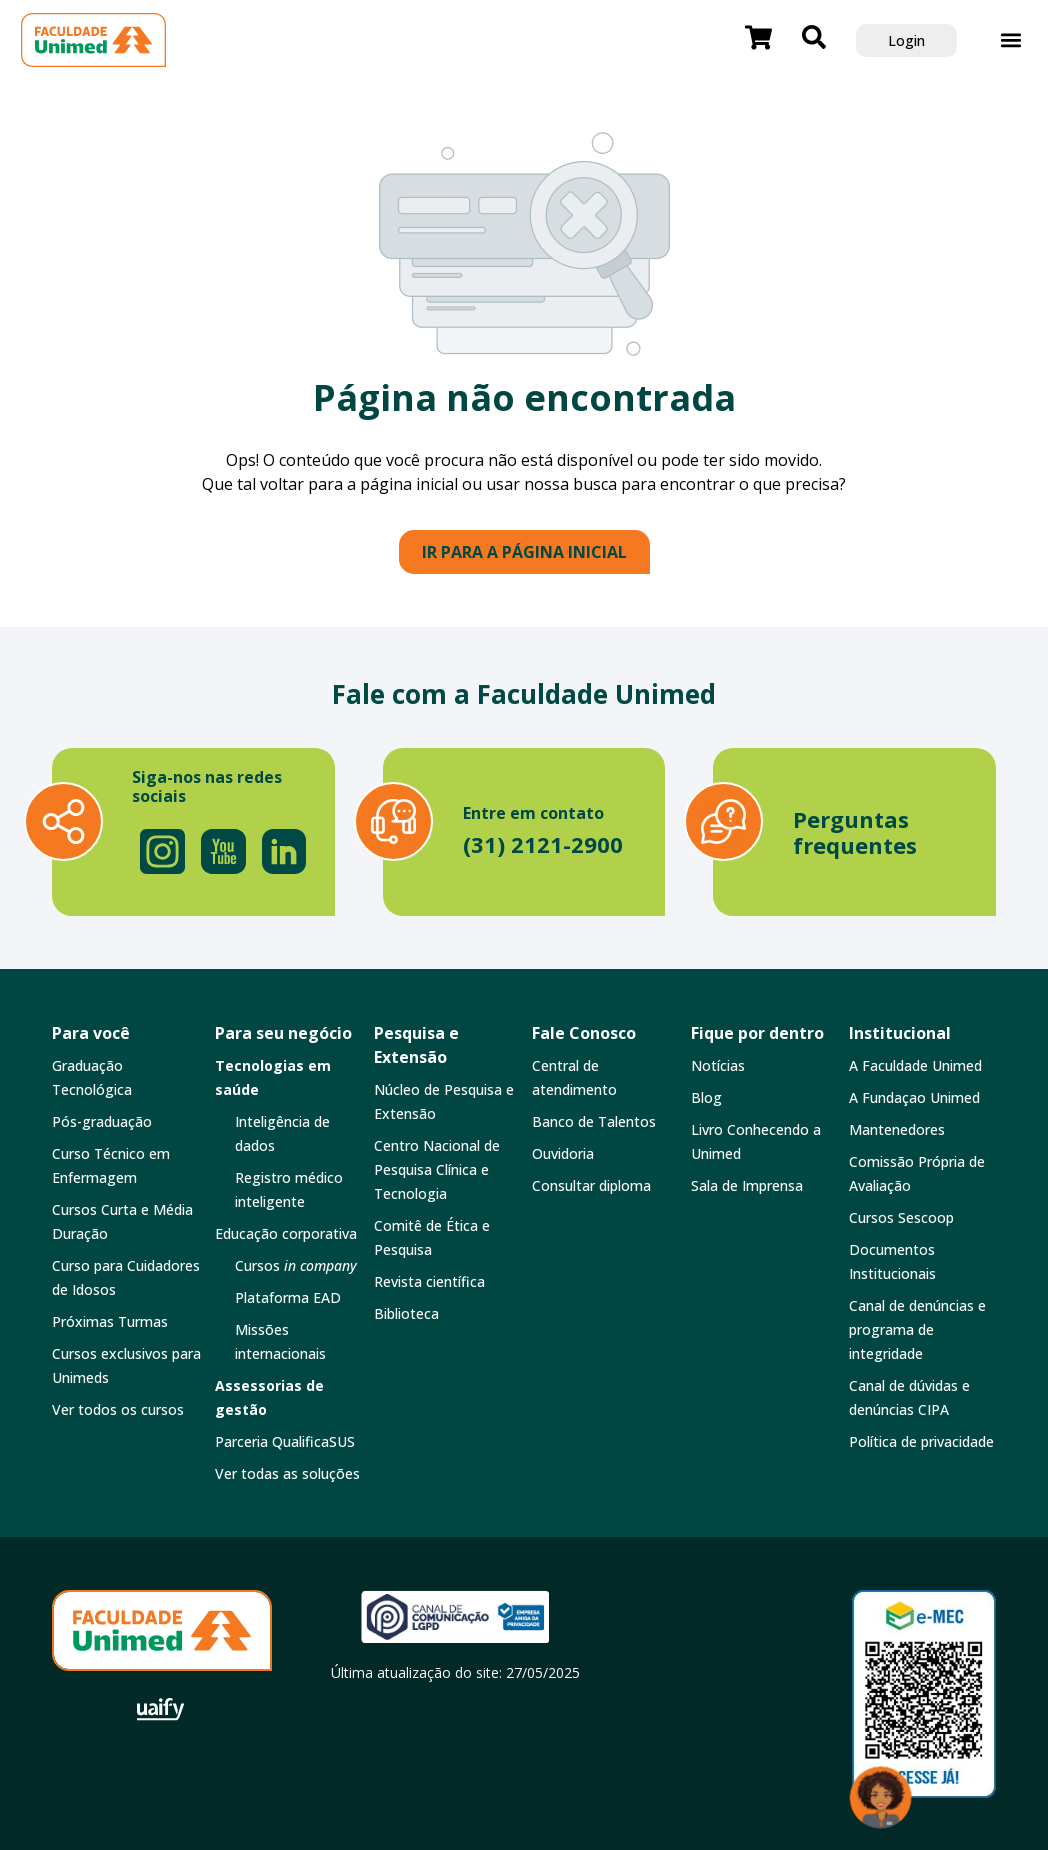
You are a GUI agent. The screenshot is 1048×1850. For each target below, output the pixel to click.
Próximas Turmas (110, 1321)
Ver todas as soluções (287, 1473)
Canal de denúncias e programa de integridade (917, 1329)
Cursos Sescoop (901, 1217)
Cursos (296, 1265)
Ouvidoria (563, 1153)
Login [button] (906, 40)
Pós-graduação (102, 1121)
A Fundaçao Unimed (914, 1097)
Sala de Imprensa (747, 1185)
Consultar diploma (591, 1185)
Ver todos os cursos (118, 1409)
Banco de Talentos (594, 1121)
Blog (706, 1097)
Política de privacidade (921, 1441)
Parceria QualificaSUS (285, 1441)
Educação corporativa (286, 1233)
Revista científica (429, 1281)
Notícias (718, 1065)
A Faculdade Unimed (915, 1065)
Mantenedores (897, 1129)
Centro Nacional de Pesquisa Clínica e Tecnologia (437, 1169)
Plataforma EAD (288, 1297)
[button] (1010, 40)
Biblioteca (406, 1313)
